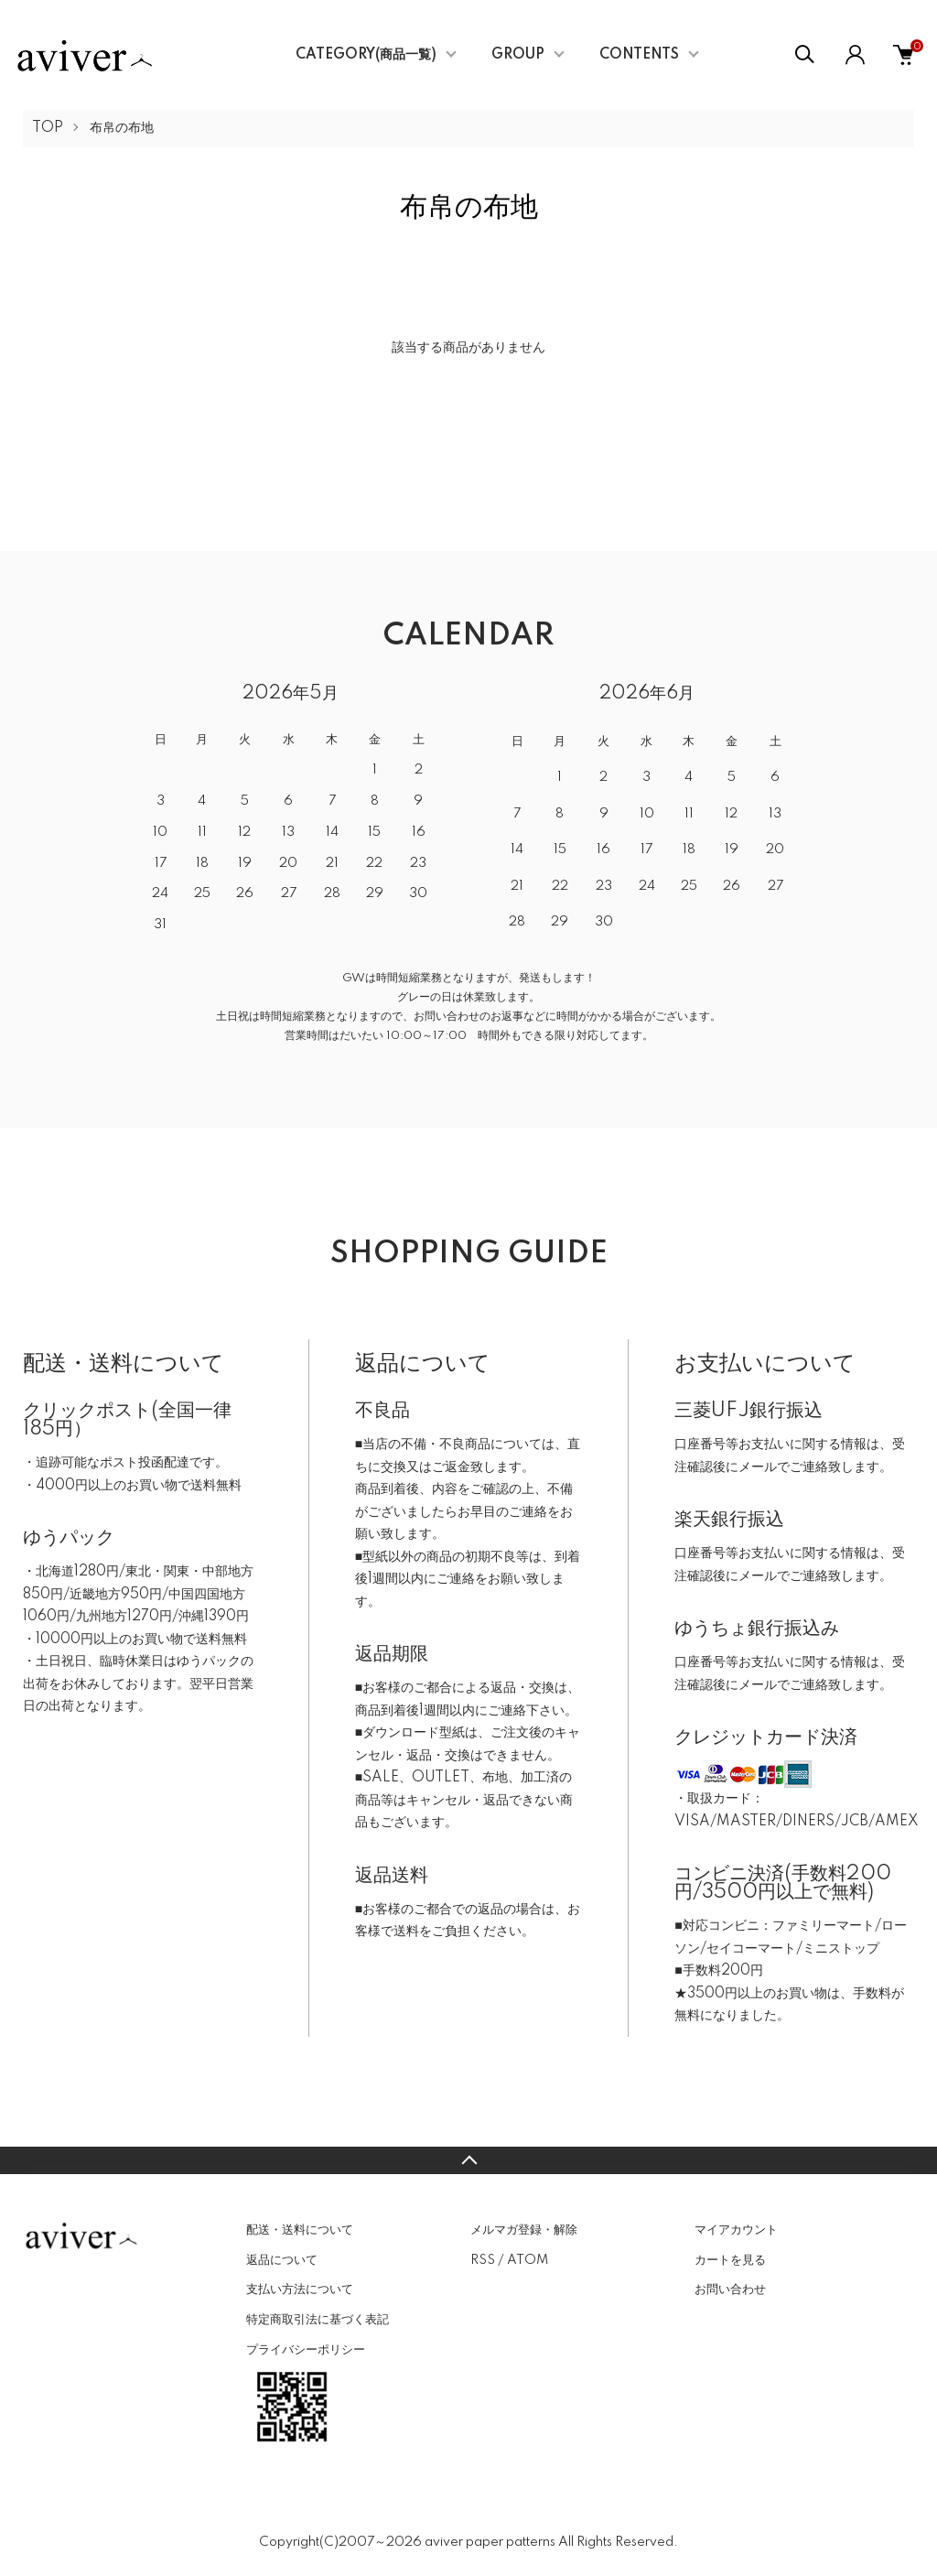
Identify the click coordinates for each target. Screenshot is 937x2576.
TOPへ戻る (468, 2160)
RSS (482, 2260)
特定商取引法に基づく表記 (317, 2319)
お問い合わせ (730, 2289)
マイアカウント (736, 2230)
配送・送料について (299, 2230)
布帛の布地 (122, 128)
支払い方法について (299, 2289)
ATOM (527, 2260)
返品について (282, 2260)
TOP (47, 128)
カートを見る (730, 2260)
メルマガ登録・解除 (523, 2230)
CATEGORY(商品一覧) (366, 55)
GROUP (517, 55)
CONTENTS (639, 55)
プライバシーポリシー (305, 2349)
